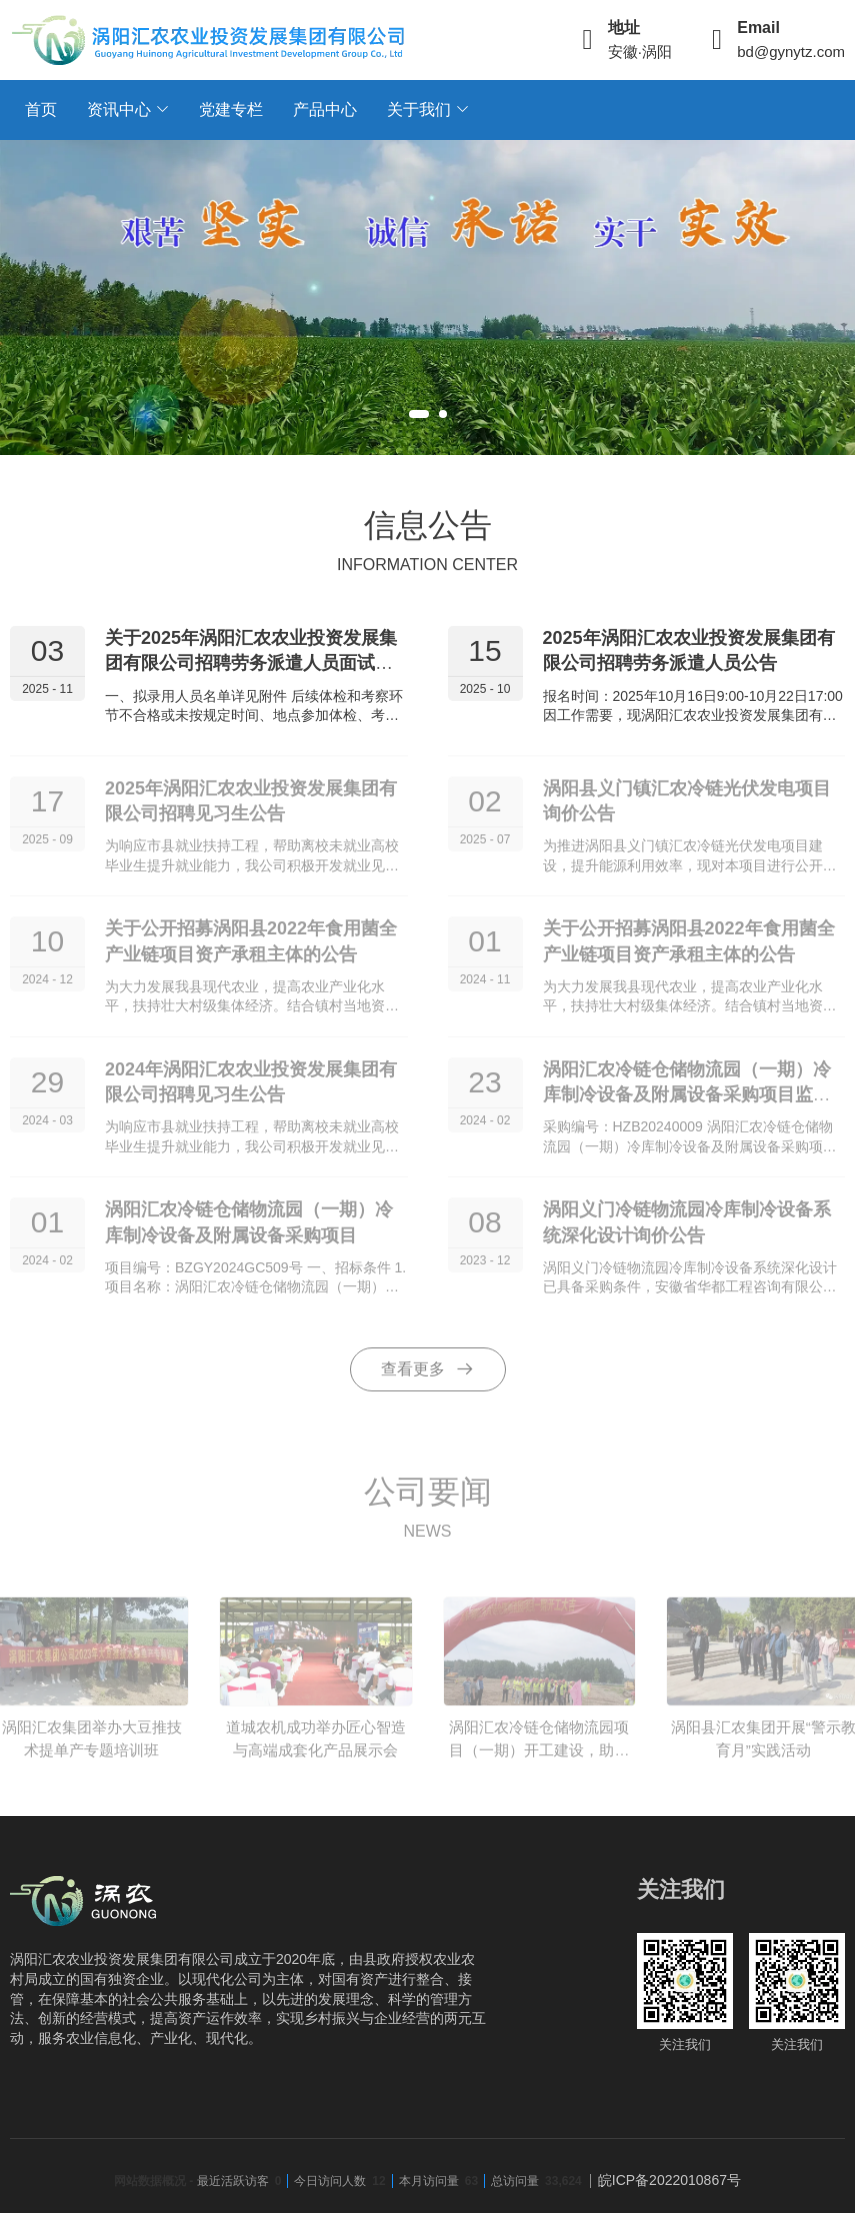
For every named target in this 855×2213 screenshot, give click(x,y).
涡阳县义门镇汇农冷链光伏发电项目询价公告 (687, 809)
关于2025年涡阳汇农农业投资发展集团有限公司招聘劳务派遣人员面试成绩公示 (251, 666)
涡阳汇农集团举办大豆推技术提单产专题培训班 (92, 1747)
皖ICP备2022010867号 (669, 2180)
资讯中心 (119, 109)
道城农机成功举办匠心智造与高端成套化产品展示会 (316, 1747)
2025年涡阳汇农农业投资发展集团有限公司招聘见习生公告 (251, 809)
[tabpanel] (427, 297)
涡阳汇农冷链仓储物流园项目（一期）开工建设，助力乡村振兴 (539, 1758)
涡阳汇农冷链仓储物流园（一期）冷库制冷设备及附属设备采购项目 (249, 1231)
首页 (41, 109)
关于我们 (419, 109)
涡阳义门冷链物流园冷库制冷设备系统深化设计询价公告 (687, 1231)
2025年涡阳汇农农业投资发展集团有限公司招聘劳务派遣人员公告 (689, 653)
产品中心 (325, 109)
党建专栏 (231, 109)
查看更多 (428, 1378)
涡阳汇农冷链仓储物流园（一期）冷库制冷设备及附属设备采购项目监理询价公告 (687, 1103)
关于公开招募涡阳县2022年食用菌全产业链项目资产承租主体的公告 (251, 950)
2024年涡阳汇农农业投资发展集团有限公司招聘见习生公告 (251, 1090)
